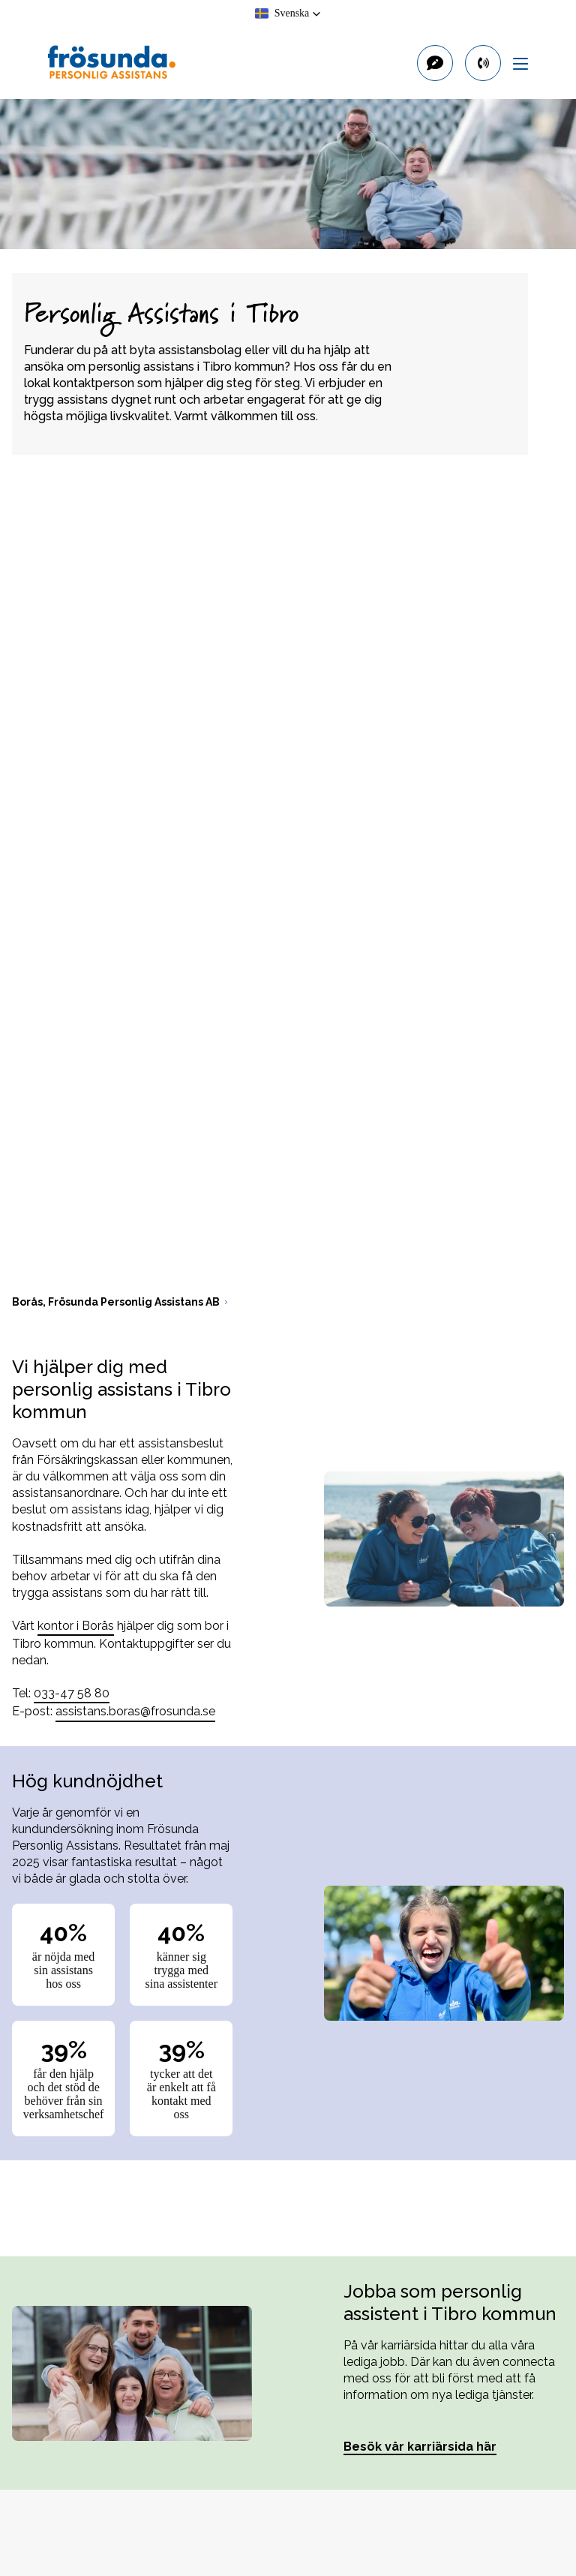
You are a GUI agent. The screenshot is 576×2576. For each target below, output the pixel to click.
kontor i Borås (76, 1626)
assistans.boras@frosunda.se (135, 1711)
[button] (288, 13)
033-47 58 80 (72, 1693)
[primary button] (483, 63)
